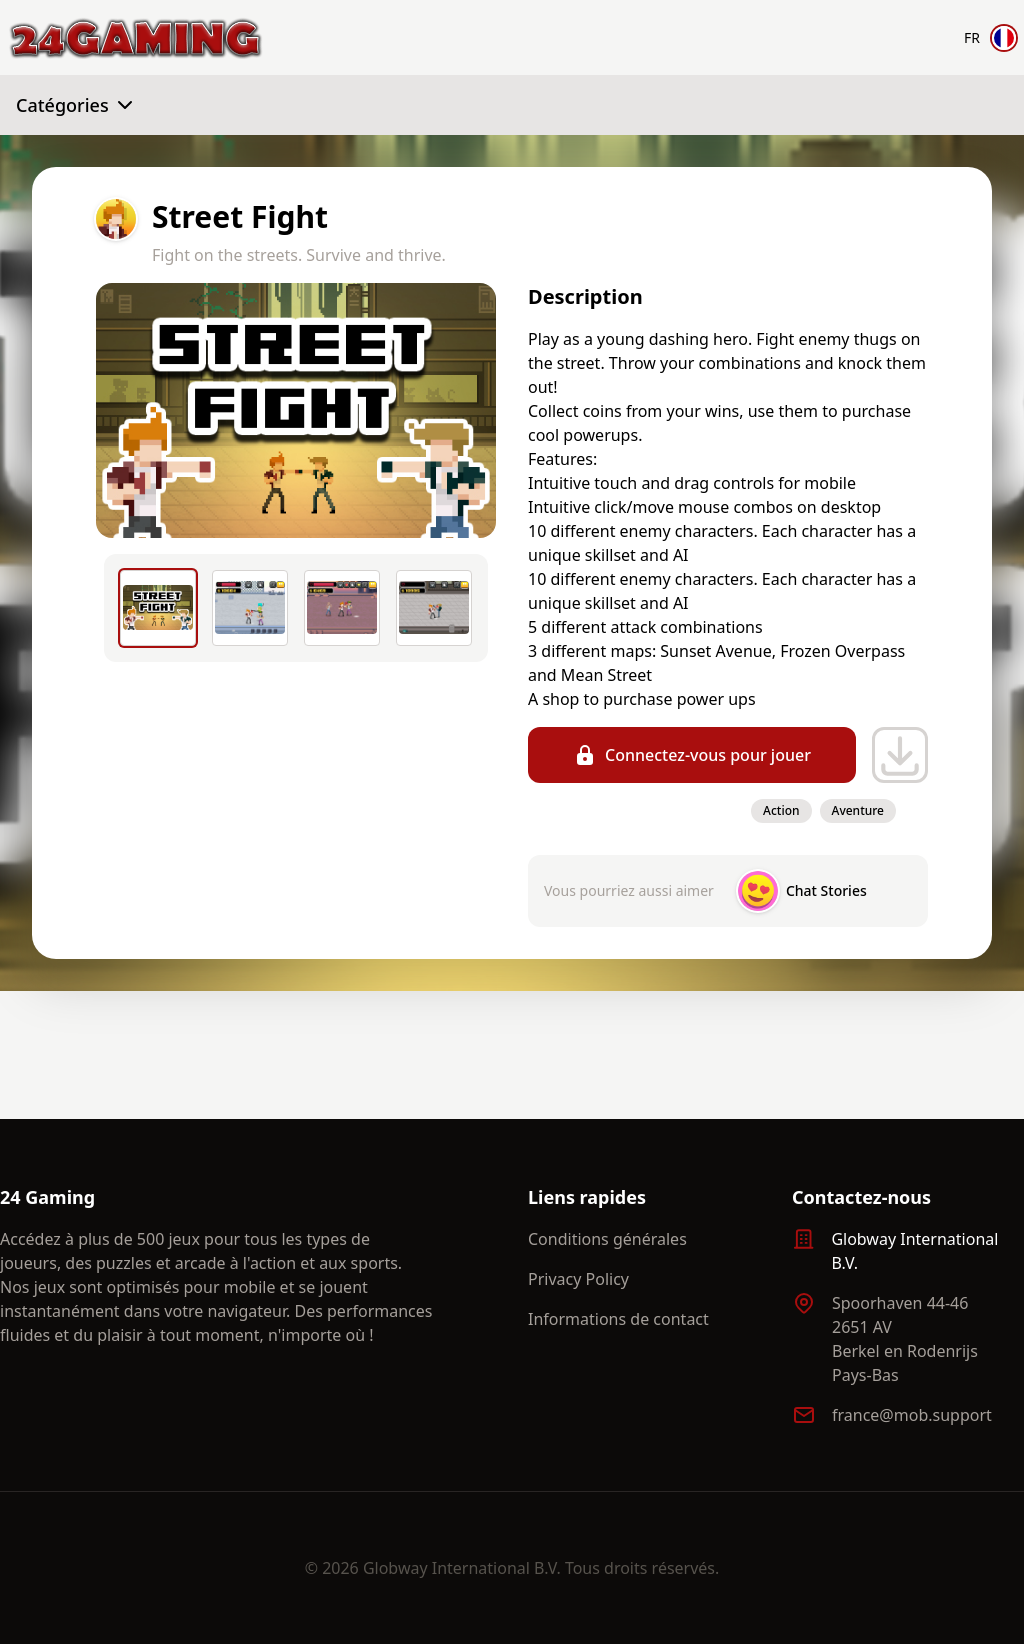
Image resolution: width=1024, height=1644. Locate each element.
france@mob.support (912, 1415)
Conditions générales (607, 1239)
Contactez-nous (861, 1197)
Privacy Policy (578, 1279)
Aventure (858, 810)
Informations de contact (618, 1319)
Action (781, 810)
